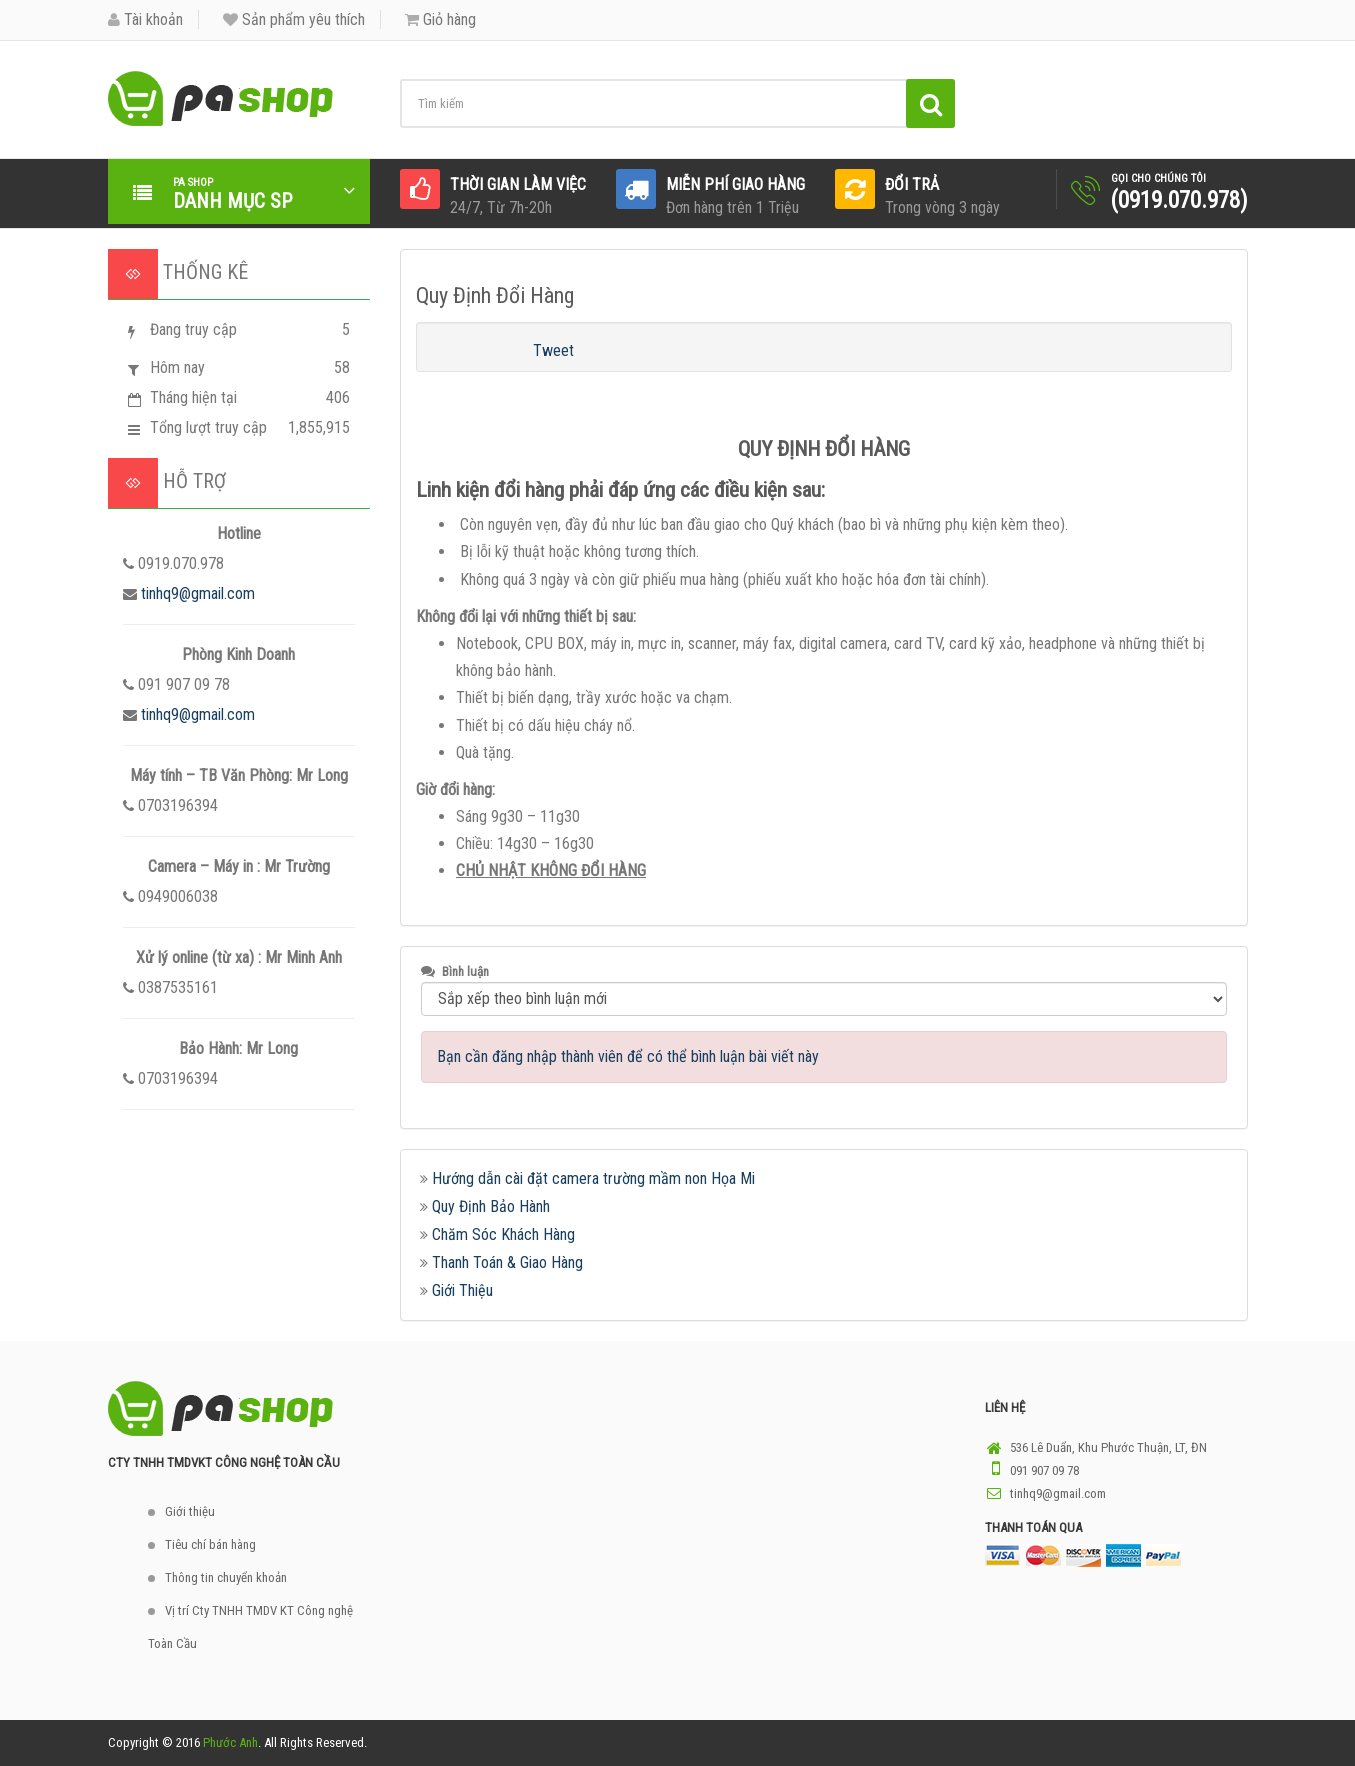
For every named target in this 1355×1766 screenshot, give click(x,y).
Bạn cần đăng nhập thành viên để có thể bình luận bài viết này (628, 1056)
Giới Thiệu (462, 1290)
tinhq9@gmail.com (198, 593)
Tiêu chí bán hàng (210, 1544)
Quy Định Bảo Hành (491, 1206)
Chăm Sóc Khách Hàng (503, 1234)
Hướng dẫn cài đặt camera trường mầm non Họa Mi (593, 1178)
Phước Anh (230, 1742)
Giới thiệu (190, 1511)
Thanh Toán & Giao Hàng (507, 1262)
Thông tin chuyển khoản (226, 1577)
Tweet (553, 350)
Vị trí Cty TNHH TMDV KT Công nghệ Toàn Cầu (250, 1627)
